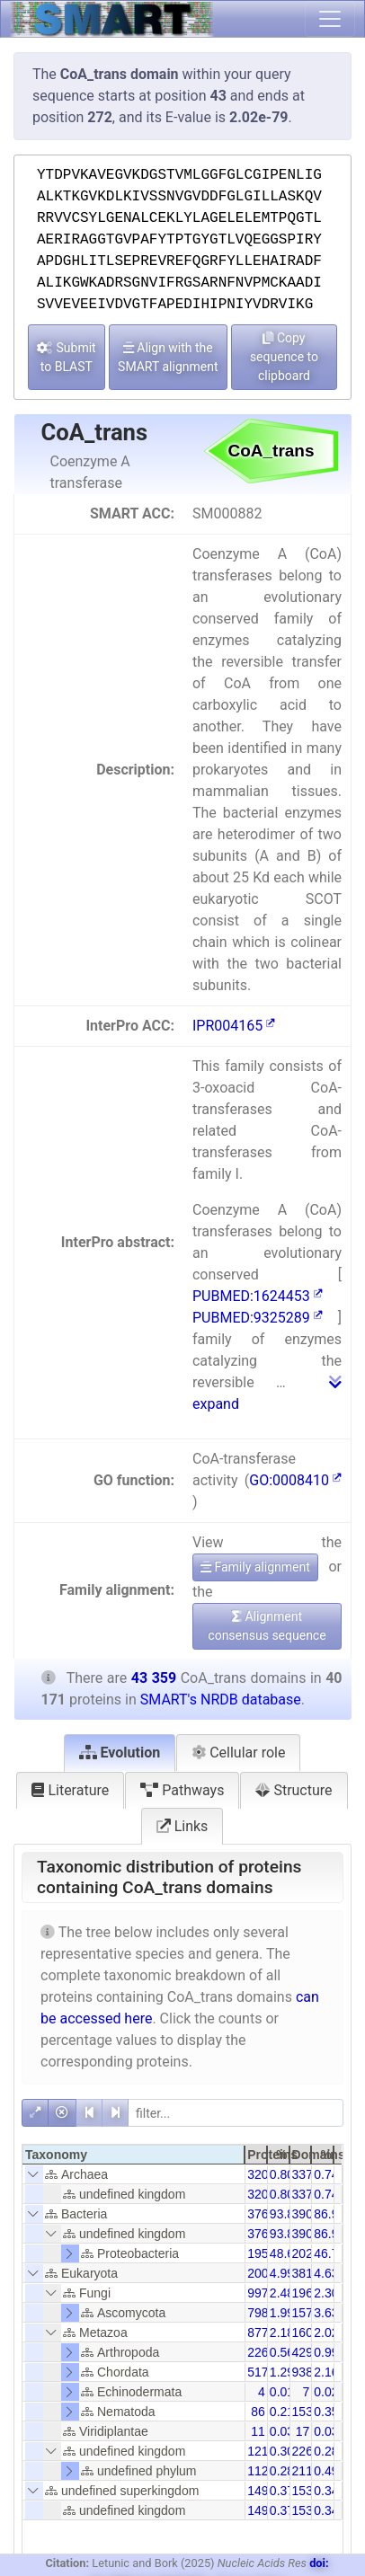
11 (258, 2431)
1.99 (282, 2313)
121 (257, 2451)
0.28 (326, 2451)
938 (302, 2372)
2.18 (282, 2332)
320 (257, 2174)
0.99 (326, 2352)
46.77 (329, 2253)
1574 (306, 2313)
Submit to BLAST (66, 357)
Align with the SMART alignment (168, 357)
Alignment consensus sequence (266, 1625)
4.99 (282, 2273)
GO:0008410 (295, 1480)
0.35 (326, 2411)
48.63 (285, 2253)
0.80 (282, 2174)
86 (258, 2411)
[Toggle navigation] (330, 19)
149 (257, 2490)
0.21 (282, 2411)
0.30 (282, 2451)
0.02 (326, 2392)
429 (302, 2352)
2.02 (326, 2332)
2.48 (282, 2293)
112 (257, 2471)
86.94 (329, 2214)
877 (257, 2332)
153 (302, 2411)
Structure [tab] (293, 1790)
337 (302, 2174)
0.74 (326, 2174)
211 (302, 2471)
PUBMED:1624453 (257, 1296)
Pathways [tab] (182, 1790)
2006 (261, 2273)
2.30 (326, 2293)
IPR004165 (233, 1025)
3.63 (326, 2313)
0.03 (282, 2431)
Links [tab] (182, 1826)
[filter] (235, 2113)
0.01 (282, 2392)
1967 (306, 2293)
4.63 (326, 2273)
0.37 (282, 2490)
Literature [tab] (70, 1790)
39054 (309, 2214)
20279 (309, 2253)
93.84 (285, 2214)
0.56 (282, 2352)
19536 (264, 2253)
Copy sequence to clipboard (284, 357)
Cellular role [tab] (238, 1752)
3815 (306, 2273)
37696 (264, 2214)
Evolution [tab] (120, 1752)
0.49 (326, 2471)
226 (257, 2352)
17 (303, 2431)
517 (257, 2372)
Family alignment (255, 1567)
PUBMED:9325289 (257, 1317)
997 (257, 2293)
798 (257, 2313)
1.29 (282, 2372)
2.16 (326, 2372)
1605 (306, 2332)
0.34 (326, 2490)
